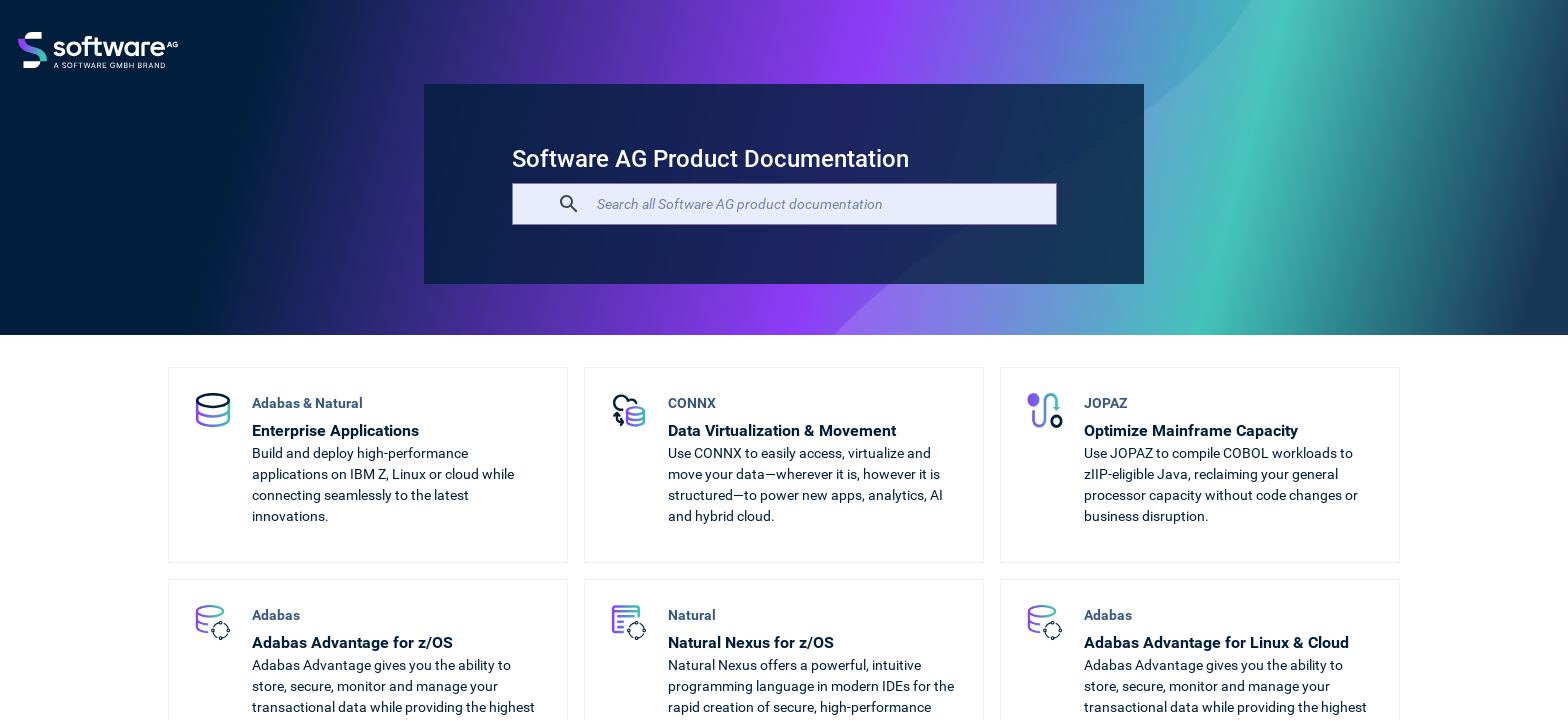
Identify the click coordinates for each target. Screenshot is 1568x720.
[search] (781, 204)
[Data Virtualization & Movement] (784, 465)
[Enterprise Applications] (368, 465)
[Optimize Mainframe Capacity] (1200, 465)
